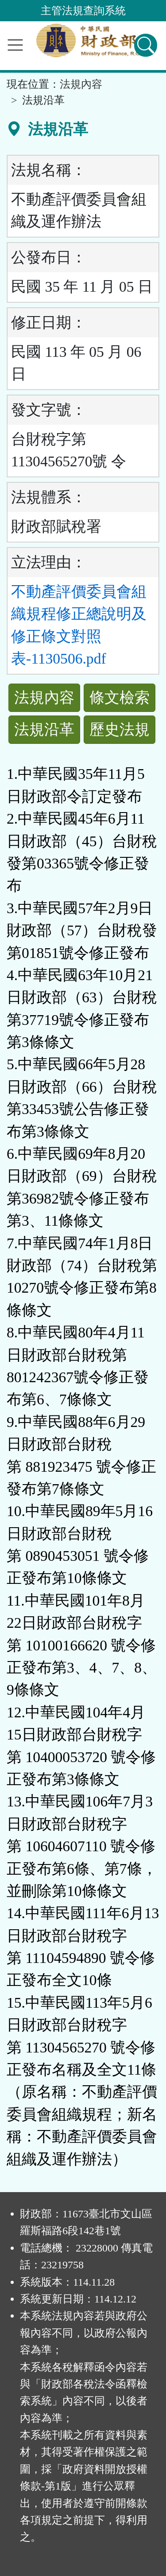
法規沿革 (44, 729)
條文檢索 (119, 697)
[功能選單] (15, 45)
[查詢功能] (145, 45)
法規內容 (81, 84)
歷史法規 (119, 729)
